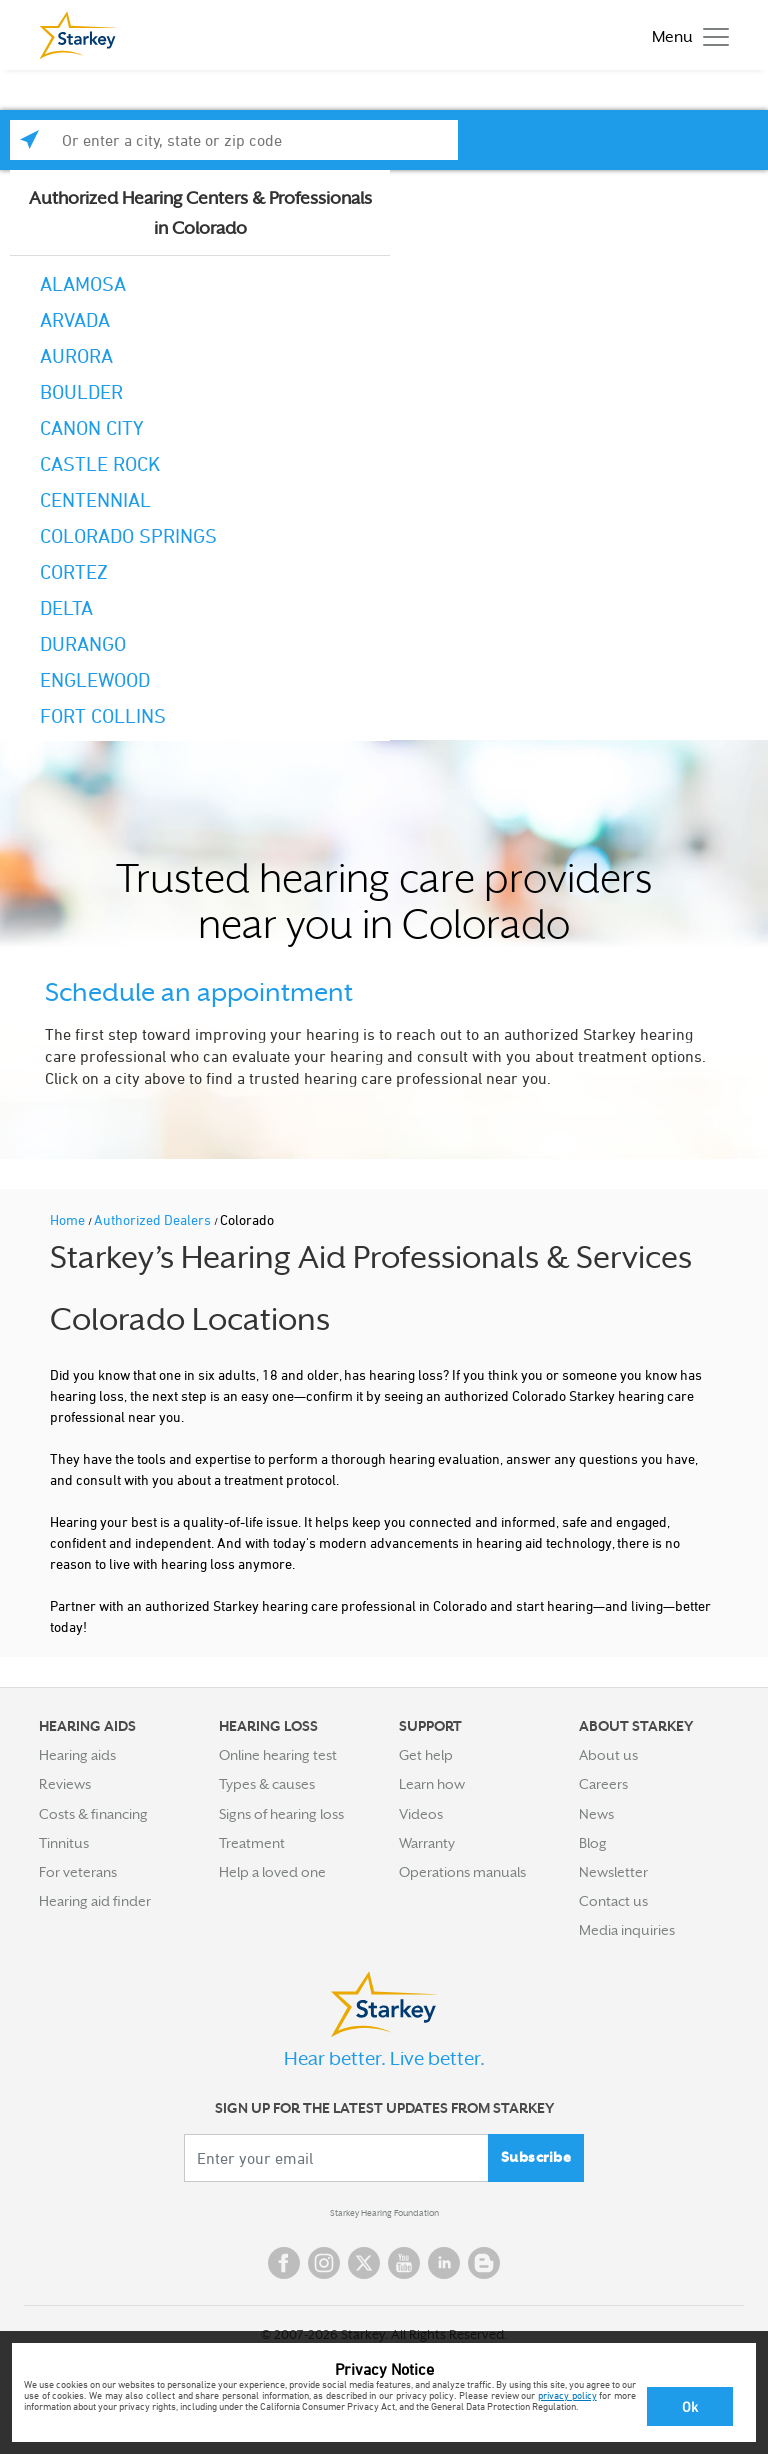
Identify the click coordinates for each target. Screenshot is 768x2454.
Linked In (444, 2263)
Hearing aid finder (95, 1901)
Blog (593, 1843)
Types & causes (267, 1784)
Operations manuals (462, 1872)
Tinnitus (64, 1843)
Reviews (65, 1784)
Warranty (427, 1843)
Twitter (364, 2263)
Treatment (252, 1843)
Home (69, 1219)
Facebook (284, 2263)
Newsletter (613, 1872)
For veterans (78, 1872)
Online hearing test (278, 1755)
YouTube (404, 2263)
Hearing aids (77, 1755)
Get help (426, 1755)
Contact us (613, 1901)
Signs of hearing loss (281, 1814)
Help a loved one (272, 1872)
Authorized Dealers (154, 1219)
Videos (421, 1814)
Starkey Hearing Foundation (384, 2213)
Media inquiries (627, 1930)
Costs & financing (93, 1814)
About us (608, 1755)
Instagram (324, 2263)
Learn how (432, 1784)
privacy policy (567, 2395)
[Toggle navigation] (685, 35)
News (596, 1814)
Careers (603, 1784)
